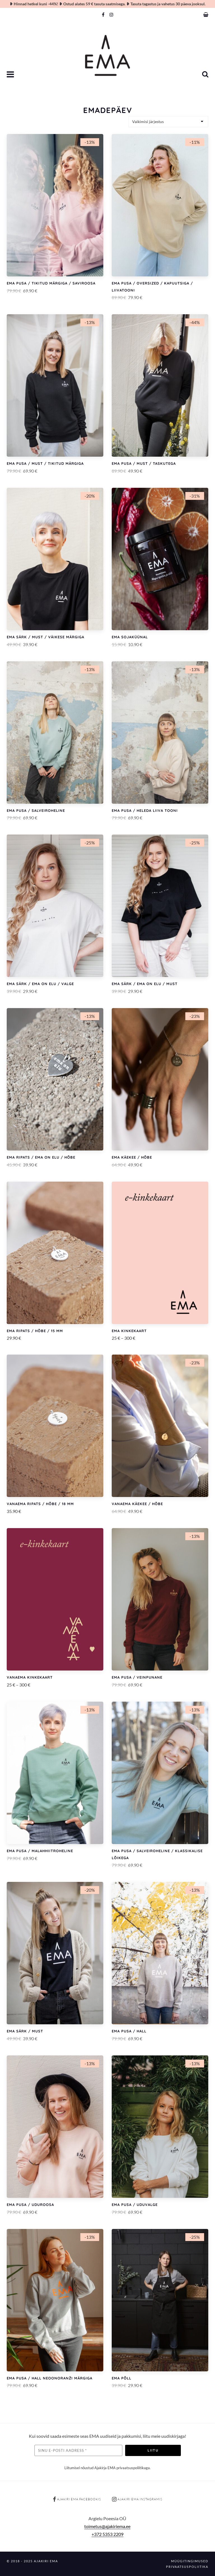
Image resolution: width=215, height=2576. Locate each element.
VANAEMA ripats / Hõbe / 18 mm (40, 1503)
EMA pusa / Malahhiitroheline (40, 1851)
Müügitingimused (189, 2561)
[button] (11, 75)
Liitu (153, 2450)
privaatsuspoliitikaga (133, 2468)
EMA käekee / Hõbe (132, 1157)
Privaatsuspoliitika (187, 2566)
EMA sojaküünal (130, 637)
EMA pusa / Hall (129, 2031)
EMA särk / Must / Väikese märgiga (45, 637)
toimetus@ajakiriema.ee (107, 2526)
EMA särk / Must (25, 2031)
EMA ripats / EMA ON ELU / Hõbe (41, 1157)
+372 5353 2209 (107, 2534)
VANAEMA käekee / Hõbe (137, 1503)
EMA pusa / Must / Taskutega (144, 463)
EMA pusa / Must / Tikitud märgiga (45, 463)
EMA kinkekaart (129, 1331)
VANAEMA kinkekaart (30, 1677)
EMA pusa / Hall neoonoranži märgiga (49, 2378)
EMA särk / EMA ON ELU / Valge (40, 983)
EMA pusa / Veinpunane (137, 1677)
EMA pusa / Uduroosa (30, 2204)
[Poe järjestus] (168, 121)
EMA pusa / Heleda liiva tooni (145, 810)
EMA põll (121, 2378)
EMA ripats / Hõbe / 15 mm (35, 1331)
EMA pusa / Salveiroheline (36, 810)
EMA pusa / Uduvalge (135, 2204)
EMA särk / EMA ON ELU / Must (144, 983)
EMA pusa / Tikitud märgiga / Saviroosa (51, 283)
